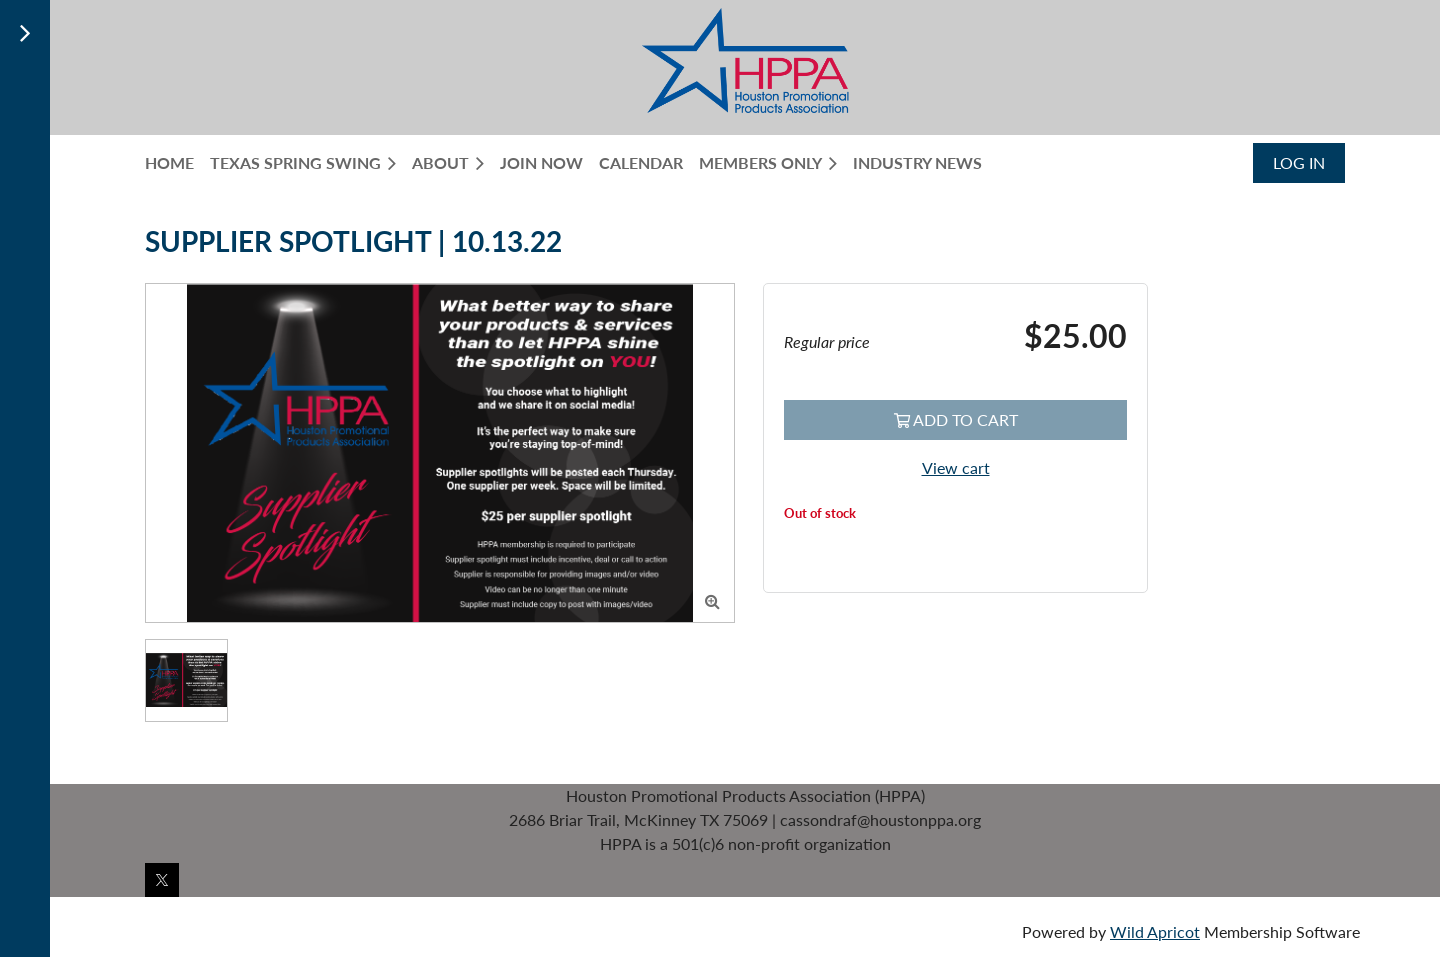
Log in (1299, 162)
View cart (956, 467)
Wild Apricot (1155, 931)
